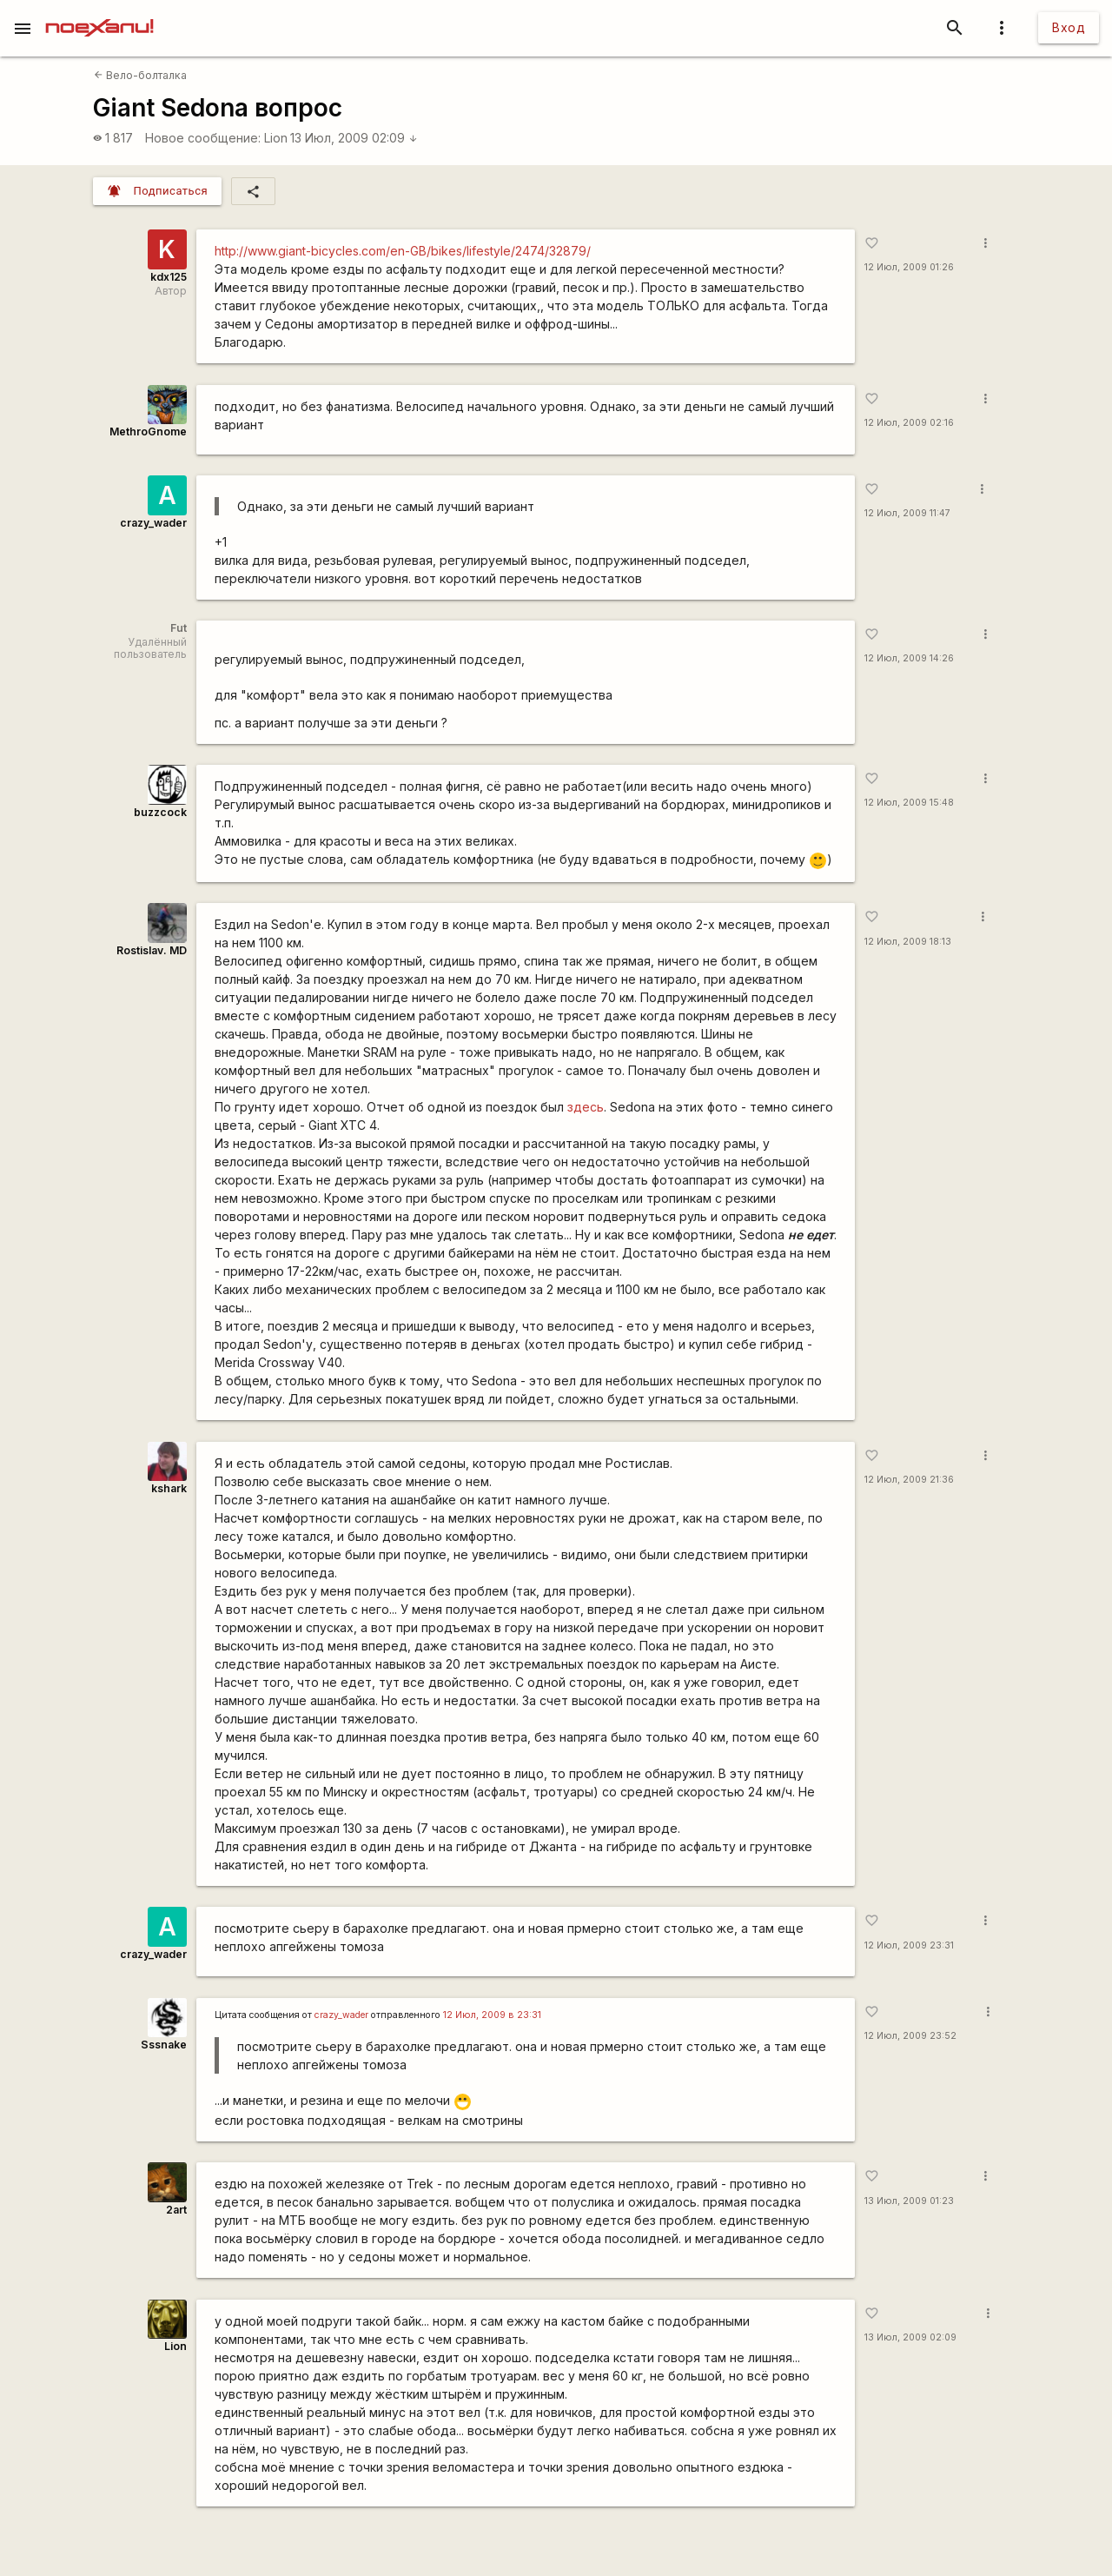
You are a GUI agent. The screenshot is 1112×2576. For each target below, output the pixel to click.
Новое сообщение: (203, 137)
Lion (276, 137)
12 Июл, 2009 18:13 (907, 941)
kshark (169, 1488)
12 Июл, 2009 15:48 (909, 802)
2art (176, 2209)
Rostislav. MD (151, 950)
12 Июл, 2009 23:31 (909, 1945)
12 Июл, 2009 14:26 (909, 658)
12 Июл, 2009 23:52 (910, 2036)
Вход (1068, 27)
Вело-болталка (140, 75)
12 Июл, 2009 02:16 (909, 422)
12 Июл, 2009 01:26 (909, 267)
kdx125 (168, 276)
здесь (585, 1106)
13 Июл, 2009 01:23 (909, 2201)
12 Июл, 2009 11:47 (907, 513)
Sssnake (164, 2044)
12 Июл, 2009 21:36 (909, 1479)
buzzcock (160, 812)
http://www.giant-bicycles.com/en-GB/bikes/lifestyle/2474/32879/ (403, 250)
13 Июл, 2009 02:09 (354, 137)
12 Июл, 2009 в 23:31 (492, 2015)
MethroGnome (148, 431)
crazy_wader (153, 522)
